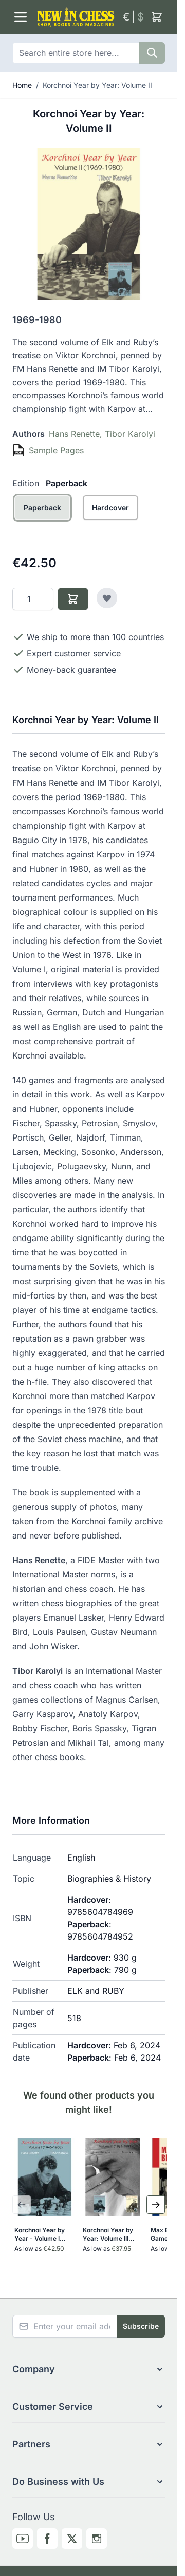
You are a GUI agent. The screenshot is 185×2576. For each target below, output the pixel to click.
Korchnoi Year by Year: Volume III (108, 2234)
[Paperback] (42, 518)
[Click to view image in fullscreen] (88, 224)
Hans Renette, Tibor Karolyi (102, 434)
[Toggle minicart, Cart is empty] (157, 17)
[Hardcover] (110, 518)
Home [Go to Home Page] (22, 85)
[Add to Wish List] (107, 598)
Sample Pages (56, 450)
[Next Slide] (155, 2204)
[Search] (152, 53)
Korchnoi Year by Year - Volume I (39, 2234)
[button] (88, 2369)
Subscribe (141, 2326)
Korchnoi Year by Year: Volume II (97, 85)
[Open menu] (20, 17)
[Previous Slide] (21, 2204)
